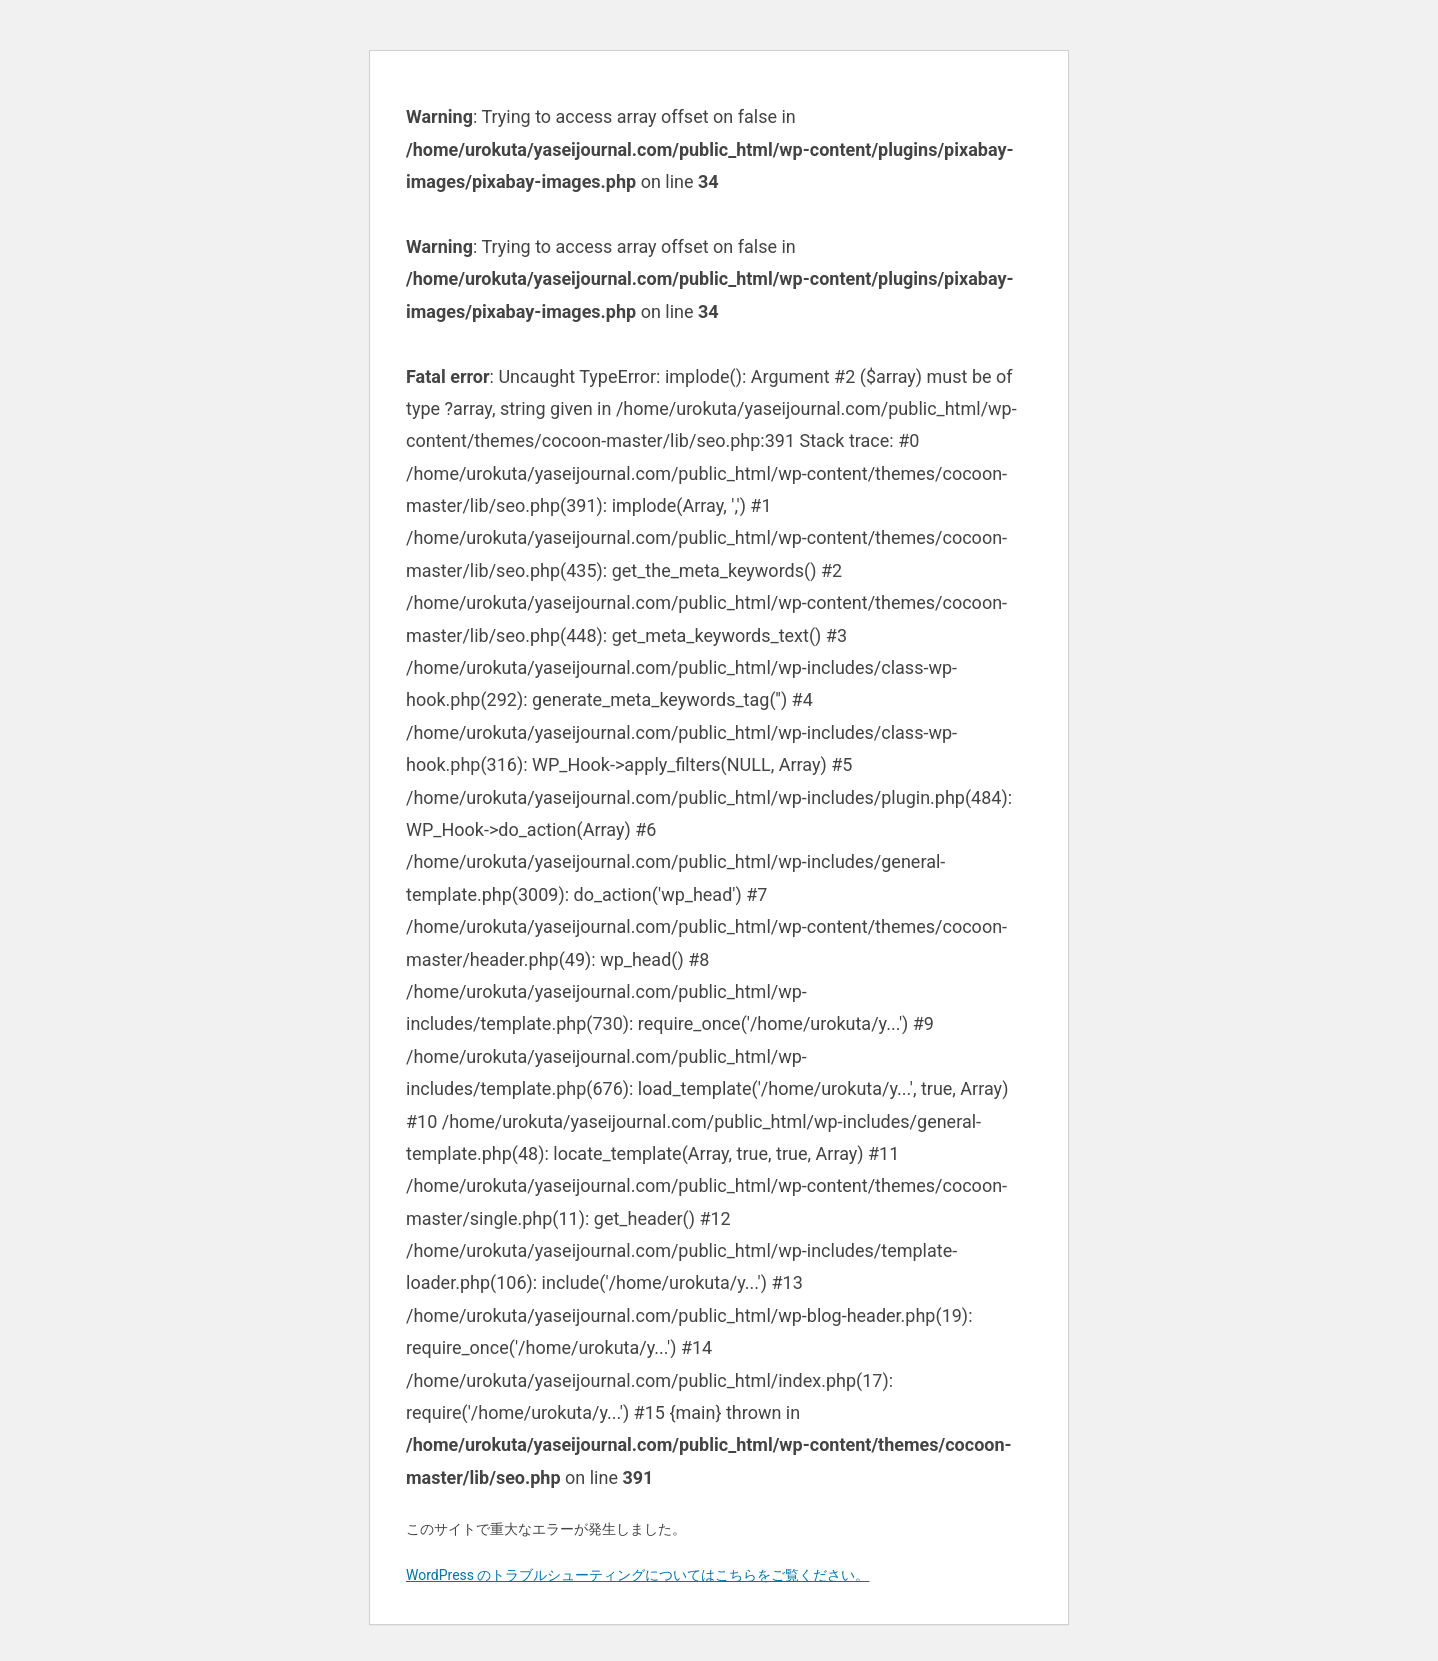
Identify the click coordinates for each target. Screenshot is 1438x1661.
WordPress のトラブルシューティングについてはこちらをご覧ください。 (638, 1575)
